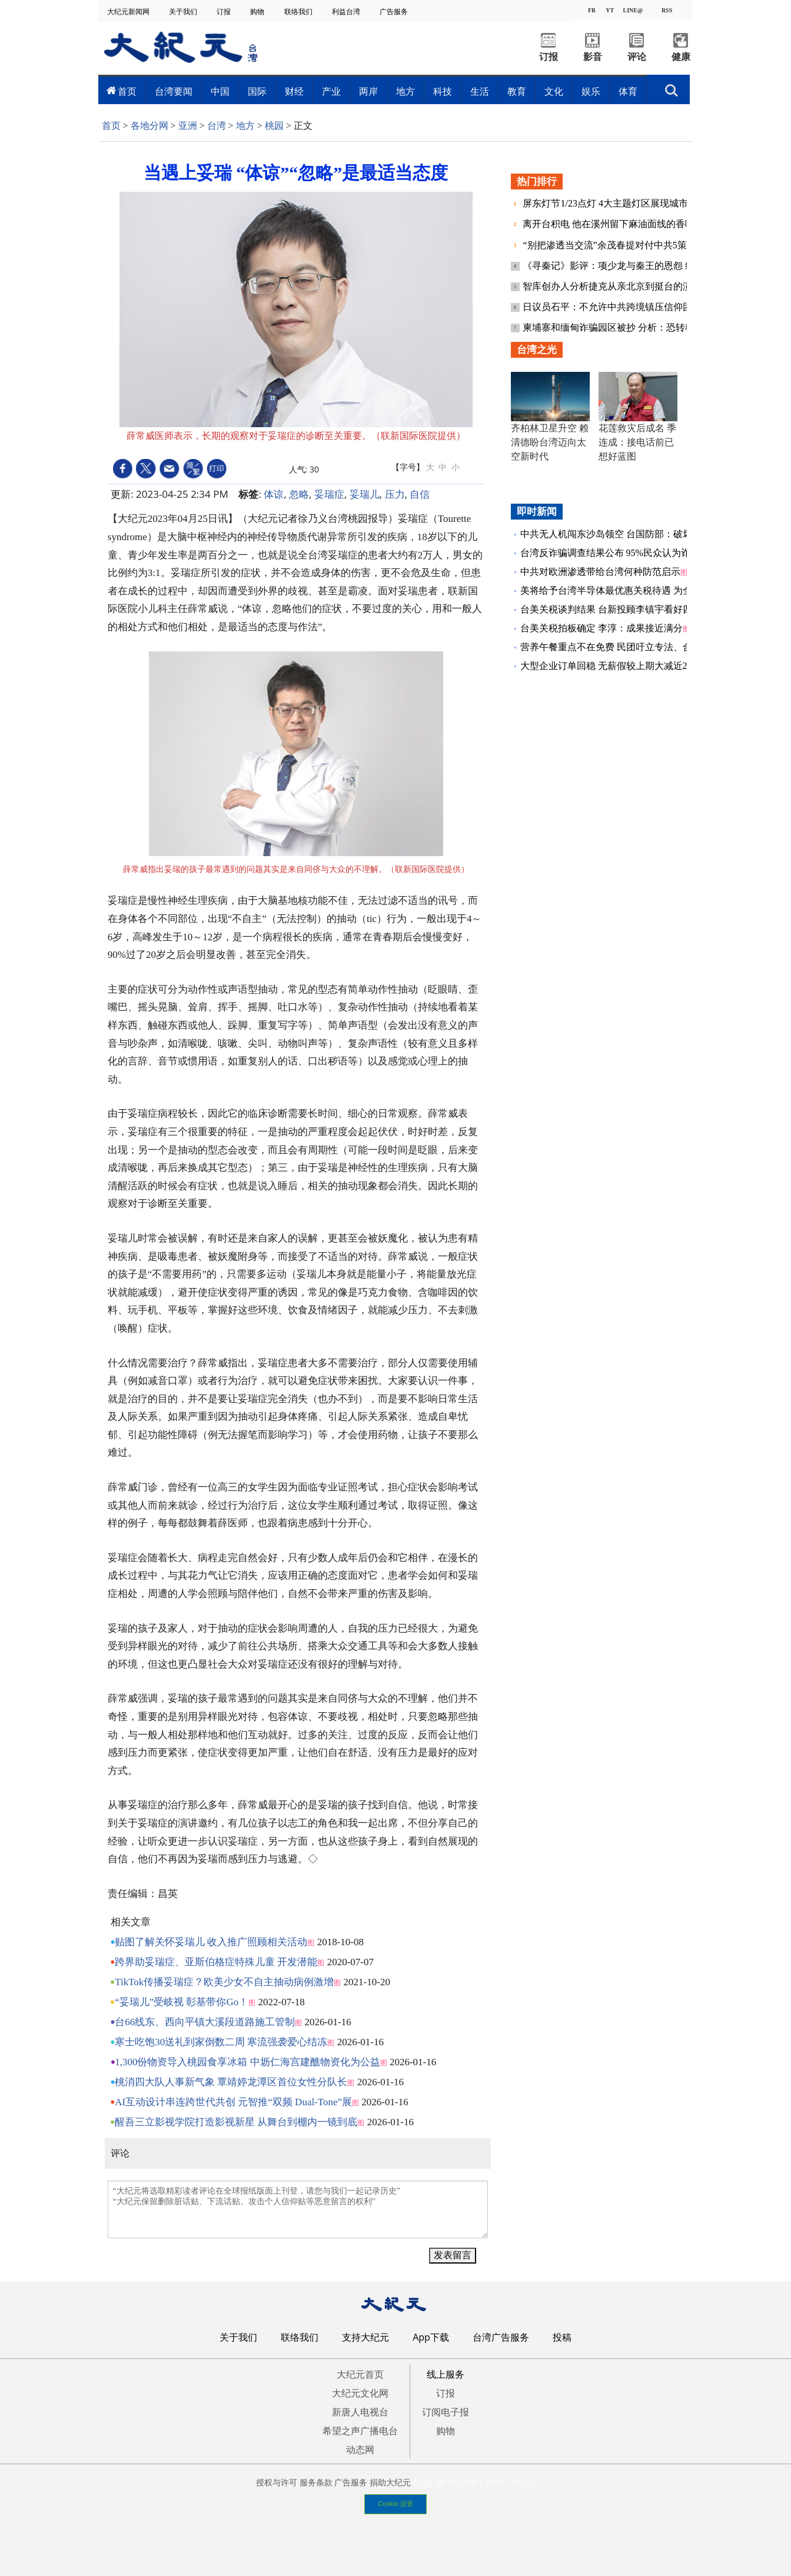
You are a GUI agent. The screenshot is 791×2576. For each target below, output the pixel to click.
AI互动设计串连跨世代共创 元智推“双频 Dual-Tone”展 (233, 2102)
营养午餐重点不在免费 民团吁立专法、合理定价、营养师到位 (648, 647)
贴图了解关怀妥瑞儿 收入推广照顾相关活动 (211, 1942)
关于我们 (184, 11)
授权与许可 (276, 2482)
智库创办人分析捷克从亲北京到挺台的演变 (613, 286)
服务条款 (316, 2482)
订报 (224, 11)
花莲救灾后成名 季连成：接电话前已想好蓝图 (637, 442)
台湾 (216, 126)
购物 (258, 11)
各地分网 (149, 126)
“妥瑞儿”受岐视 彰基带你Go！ (181, 2002)
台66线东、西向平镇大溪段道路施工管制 (205, 2022)
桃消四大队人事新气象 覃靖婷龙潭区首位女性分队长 (231, 2082)
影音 (592, 57)
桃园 (274, 126)
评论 (636, 57)
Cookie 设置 (395, 2503)
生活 (479, 91)
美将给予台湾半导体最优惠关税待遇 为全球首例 (620, 590)
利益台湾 (347, 11)
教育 (516, 91)
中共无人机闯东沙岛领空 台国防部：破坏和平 (615, 534)
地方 (405, 91)
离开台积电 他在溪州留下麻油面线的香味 (610, 224)
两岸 (368, 91)
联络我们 (299, 11)
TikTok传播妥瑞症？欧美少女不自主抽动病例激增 (224, 1982)
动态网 (360, 2449)
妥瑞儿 (365, 494)
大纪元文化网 (360, 2393)
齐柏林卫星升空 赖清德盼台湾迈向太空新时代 (550, 442)
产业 (331, 91)
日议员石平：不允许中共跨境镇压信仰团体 (613, 307)
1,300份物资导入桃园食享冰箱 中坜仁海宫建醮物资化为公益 (247, 2062)
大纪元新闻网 (129, 11)
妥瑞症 (329, 494)
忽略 (299, 494)
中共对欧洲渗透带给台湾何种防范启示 (600, 572)
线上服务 (445, 2374)
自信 (420, 494)
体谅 (274, 494)
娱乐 (590, 91)
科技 (442, 91)
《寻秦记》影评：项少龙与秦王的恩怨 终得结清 (624, 266)
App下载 (431, 2337)
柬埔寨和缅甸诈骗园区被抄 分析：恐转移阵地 (619, 327)
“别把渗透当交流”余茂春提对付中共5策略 (610, 245)
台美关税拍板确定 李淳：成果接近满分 (601, 628)
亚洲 (187, 126)
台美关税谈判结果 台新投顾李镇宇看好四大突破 (620, 609)
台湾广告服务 (501, 2337)
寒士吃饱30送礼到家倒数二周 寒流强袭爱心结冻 (221, 2042)
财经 (294, 91)
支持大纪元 (365, 2337)
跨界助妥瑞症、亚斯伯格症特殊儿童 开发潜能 (216, 1962)
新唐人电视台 (360, 2411)
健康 (681, 57)
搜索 (671, 91)
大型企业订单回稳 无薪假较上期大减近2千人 (613, 666)
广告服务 (395, 11)
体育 (628, 91)
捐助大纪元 (390, 2482)
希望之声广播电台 (360, 2430)
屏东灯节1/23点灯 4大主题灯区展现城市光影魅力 (625, 203)
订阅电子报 (445, 2411)
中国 (220, 91)
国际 (257, 91)
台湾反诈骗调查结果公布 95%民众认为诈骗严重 (619, 553)
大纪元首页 (360, 2374)
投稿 (562, 2337)
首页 (127, 91)
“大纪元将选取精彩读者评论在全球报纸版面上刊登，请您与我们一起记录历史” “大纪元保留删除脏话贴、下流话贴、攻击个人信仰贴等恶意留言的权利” (298, 2209)
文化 (553, 91)
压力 (395, 494)
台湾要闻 (173, 91)
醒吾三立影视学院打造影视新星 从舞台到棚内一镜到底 (236, 2122)
